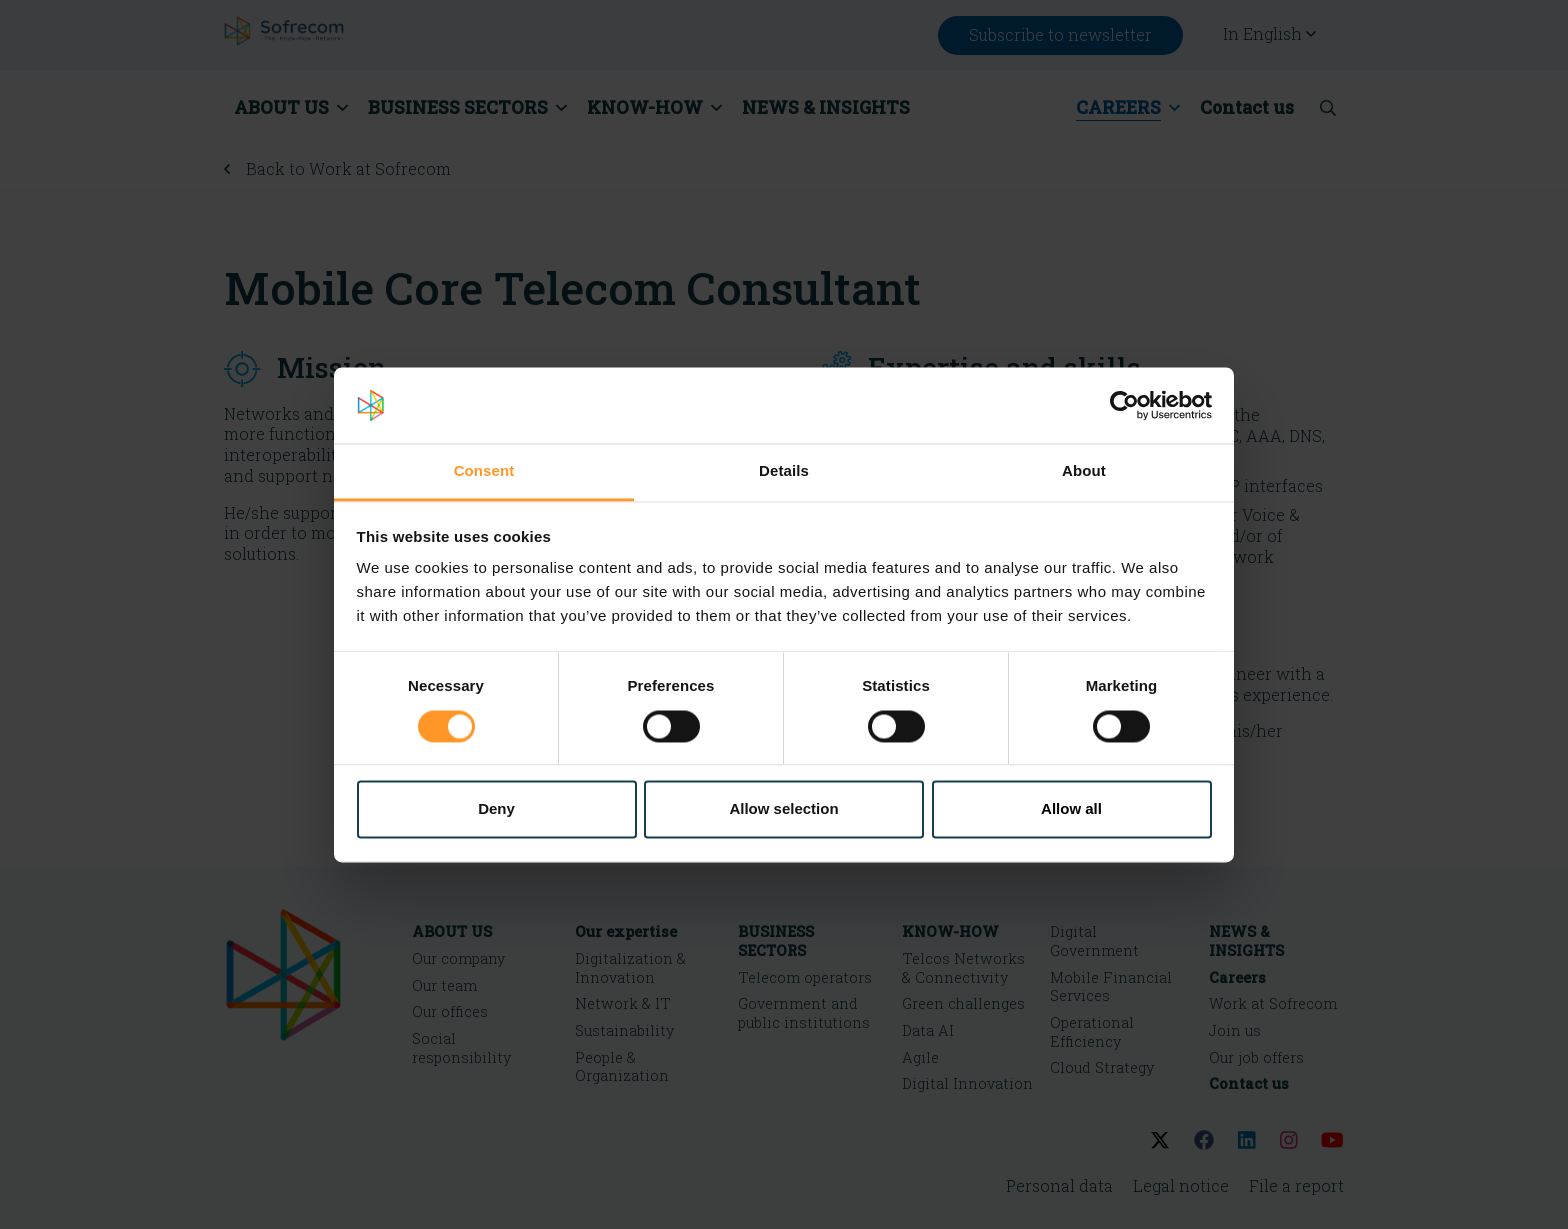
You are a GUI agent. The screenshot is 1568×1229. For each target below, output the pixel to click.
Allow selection (783, 809)
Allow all (1071, 809)
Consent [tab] (484, 471)
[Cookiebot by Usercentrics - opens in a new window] (1124, 405)
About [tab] (1084, 471)
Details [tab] (784, 471)
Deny (496, 809)
